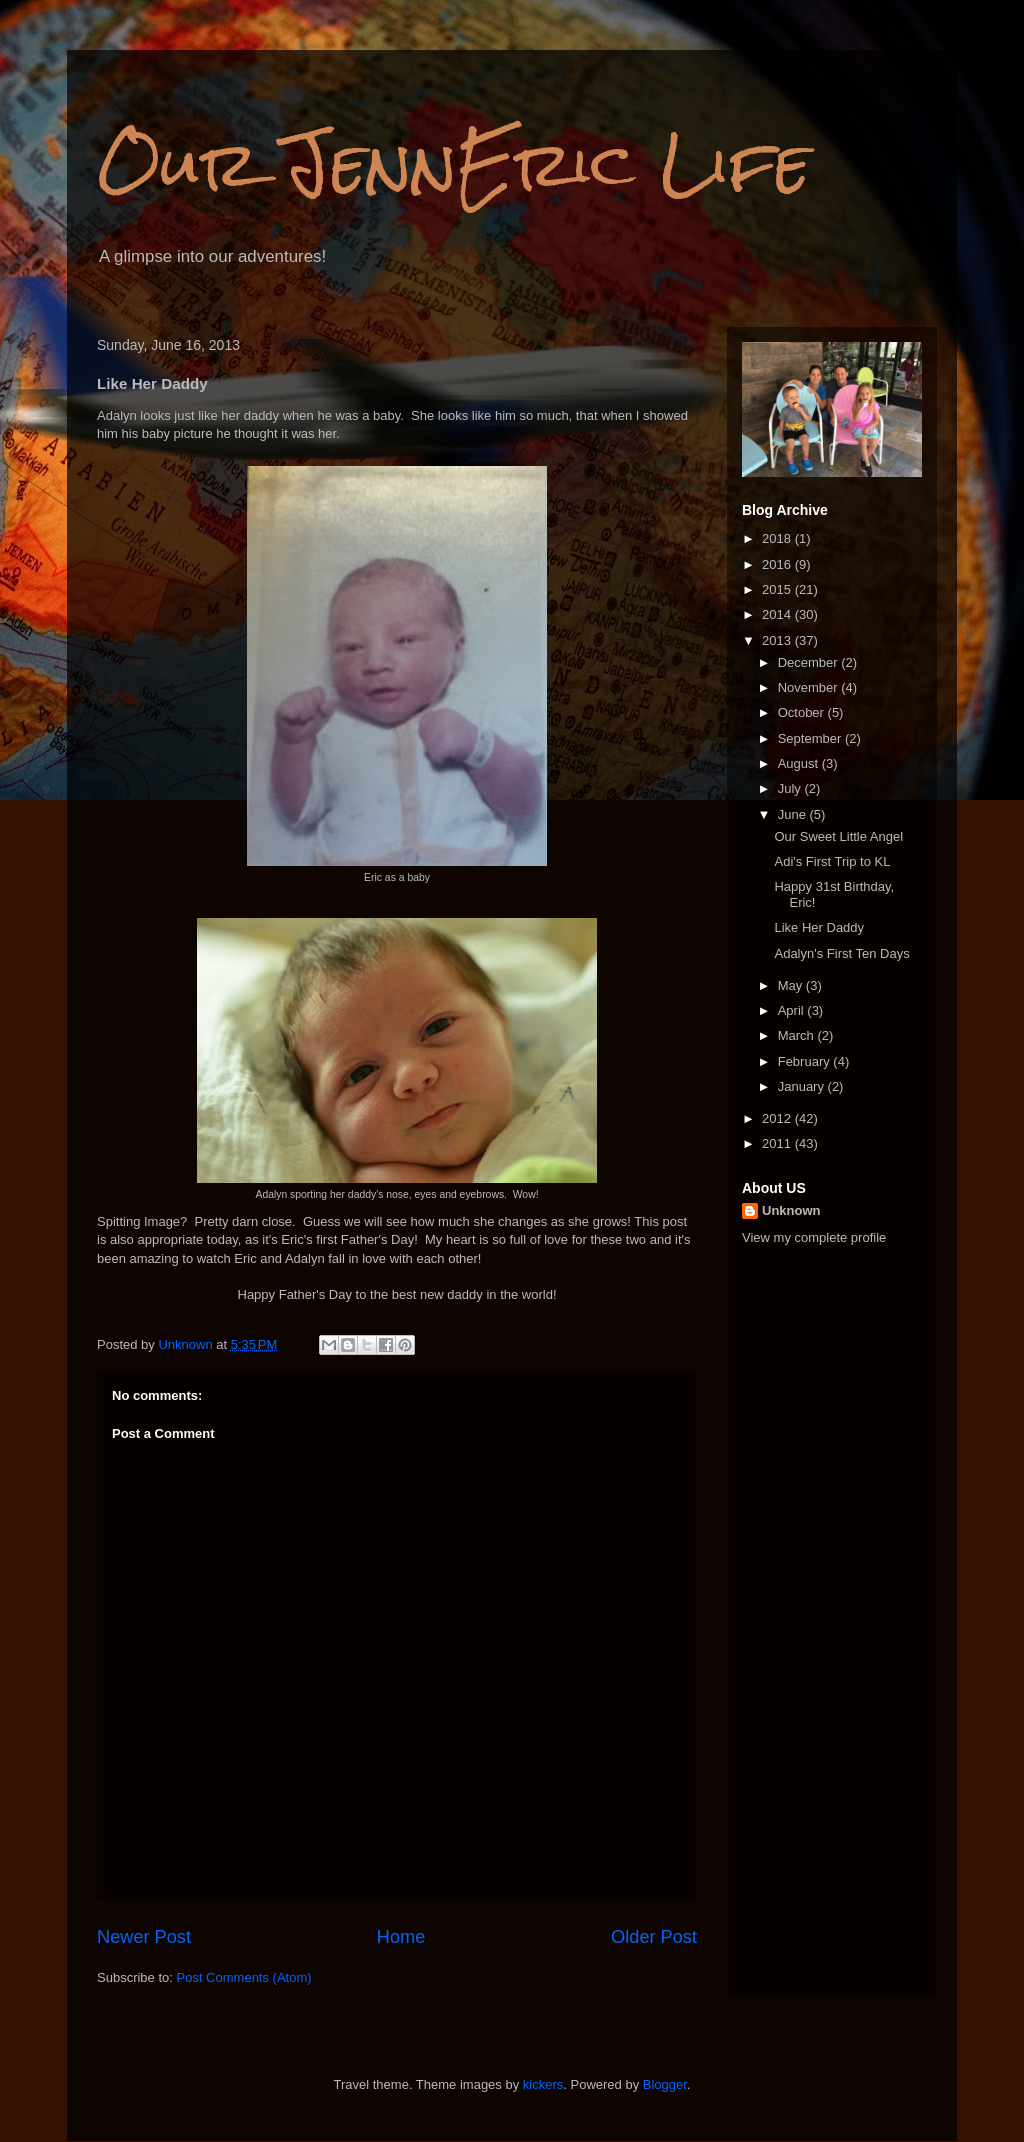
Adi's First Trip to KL (832, 861)
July (791, 788)
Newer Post (144, 1937)
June (794, 814)
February (806, 1061)
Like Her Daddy (819, 927)
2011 (778, 1143)
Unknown (791, 1210)
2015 (778, 589)
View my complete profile (814, 1237)
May (792, 985)
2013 (778, 640)
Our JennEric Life (454, 163)
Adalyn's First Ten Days (841, 953)
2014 (778, 614)
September (811, 738)
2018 (778, 538)
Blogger (665, 2084)
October (803, 712)
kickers (543, 2084)
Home (401, 1937)
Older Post (654, 1937)
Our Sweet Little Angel (838, 836)
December (810, 662)
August (800, 763)
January (803, 1086)
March (798, 1035)
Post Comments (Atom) (244, 1977)
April (793, 1010)
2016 (778, 564)
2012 (778, 1118)
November (810, 687)
